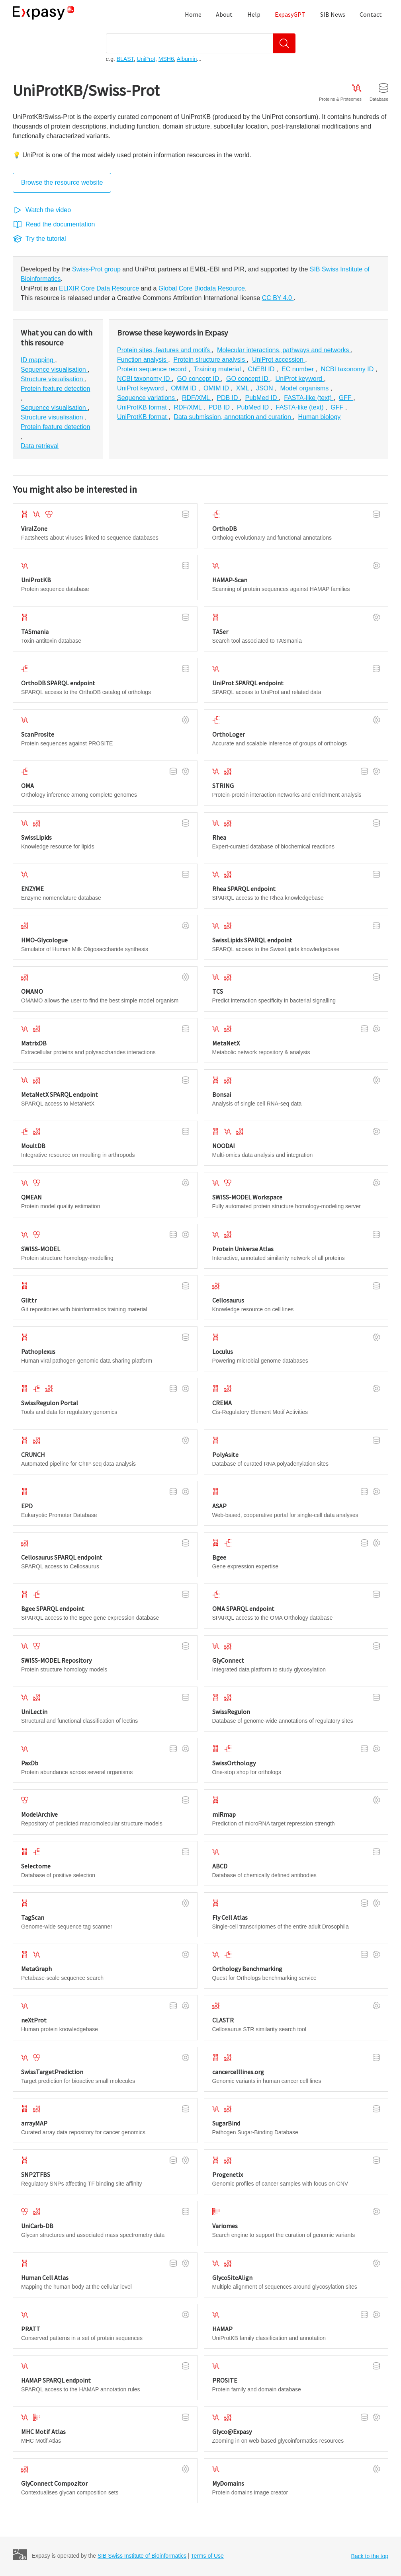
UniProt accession (278, 359)
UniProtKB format (142, 407)
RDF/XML (196, 397)
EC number (298, 369)
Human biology (319, 416)
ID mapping (38, 360)
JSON (265, 388)
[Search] (284, 43)
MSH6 (166, 59)
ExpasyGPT (290, 14)
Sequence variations (146, 397)
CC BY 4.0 (278, 297)
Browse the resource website (62, 182)
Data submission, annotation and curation (233, 416)
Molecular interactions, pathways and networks (284, 350)
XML (243, 388)
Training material (218, 369)
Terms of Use (207, 2556)
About (224, 14)
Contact (371, 14)
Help (253, 14)
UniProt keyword (300, 378)
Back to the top (369, 2556)
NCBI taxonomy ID (348, 369)
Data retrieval (40, 446)
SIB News (332, 14)
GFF (346, 397)
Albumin (187, 59)
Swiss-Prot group (96, 269)
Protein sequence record (152, 369)
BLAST (125, 59)
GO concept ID (199, 378)
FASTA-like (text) (308, 397)
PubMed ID (261, 397)
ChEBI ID (262, 369)
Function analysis (142, 359)
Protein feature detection (55, 388)
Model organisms (305, 388)
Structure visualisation (53, 379)
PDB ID (228, 397)
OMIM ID (184, 388)
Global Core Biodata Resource (201, 288)
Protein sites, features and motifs (164, 350)
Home (193, 14)
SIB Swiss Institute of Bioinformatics (142, 2556)
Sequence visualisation (54, 369)
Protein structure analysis (210, 359)
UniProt (146, 59)
